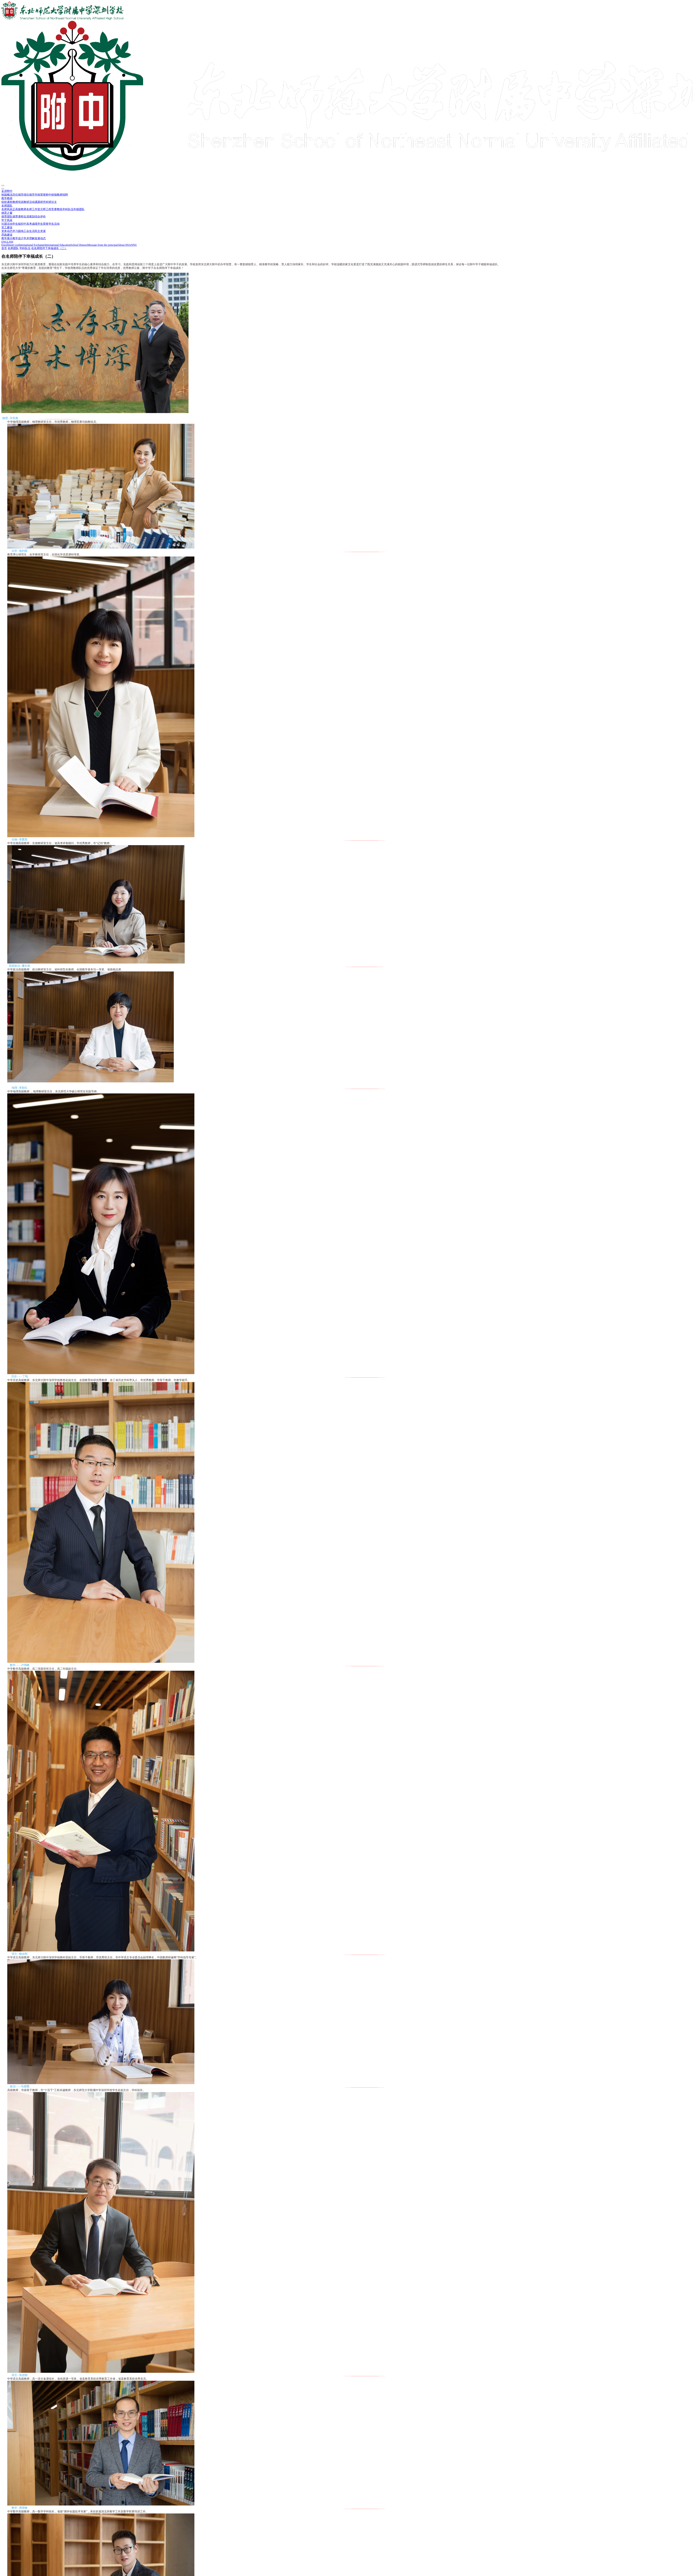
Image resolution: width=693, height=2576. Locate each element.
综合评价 (40, 216)
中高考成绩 (30, 223)
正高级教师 (19, 209)
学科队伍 (67, 209)
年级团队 (79, 209)
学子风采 (6, 220)
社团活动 (6, 223)
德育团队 (6, 216)
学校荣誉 (40, 194)
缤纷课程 (6, 201)
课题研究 (40, 201)
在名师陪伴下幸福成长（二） (49, 248)
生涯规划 (29, 216)
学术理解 (29, 238)
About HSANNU (127, 244)
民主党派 (40, 231)
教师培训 (18, 201)
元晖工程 (45, 209)
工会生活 (29, 231)
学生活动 (54, 223)
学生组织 (18, 223)
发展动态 (40, 238)
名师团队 (6, 205)
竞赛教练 (56, 209)
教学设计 (18, 238)
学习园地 (18, 231)
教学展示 (6, 238)
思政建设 (6, 234)
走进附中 (6, 191)
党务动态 (6, 231)
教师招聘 (62, 194)
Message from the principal (102, 244)
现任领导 (29, 194)
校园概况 (6, 194)
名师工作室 (33, 209)
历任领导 (18, 194)
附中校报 (51, 194)
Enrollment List (10, 244)
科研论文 (51, 201)
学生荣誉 (43, 223)
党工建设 (6, 227)
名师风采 (6, 209)
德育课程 (18, 216)
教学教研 (6, 198)
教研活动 (29, 201)
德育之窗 (6, 212)
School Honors (79, 244)
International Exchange (32, 244)
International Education (58, 244)
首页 (4, 248)
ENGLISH (7, 241)
